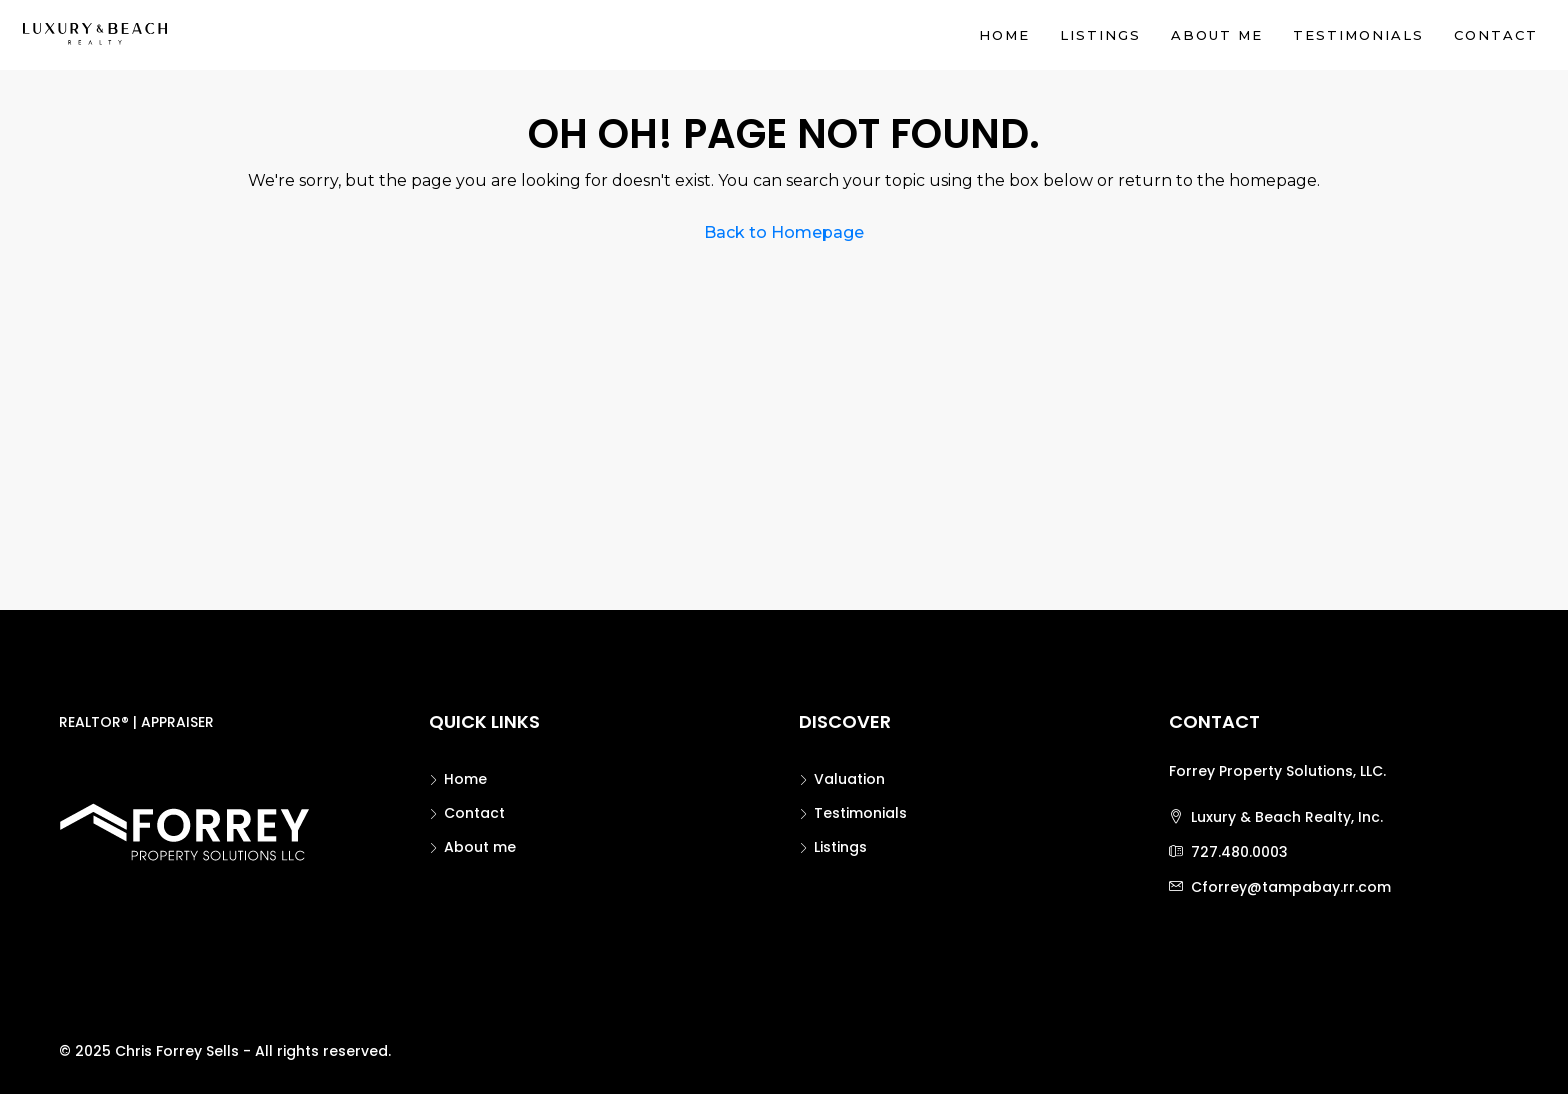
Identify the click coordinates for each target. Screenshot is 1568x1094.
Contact (1496, 35)
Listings (1100, 35)
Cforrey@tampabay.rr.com (1291, 887)
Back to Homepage (784, 232)
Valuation (849, 779)
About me (1217, 35)
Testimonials (1358, 35)
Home (1004, 35)
